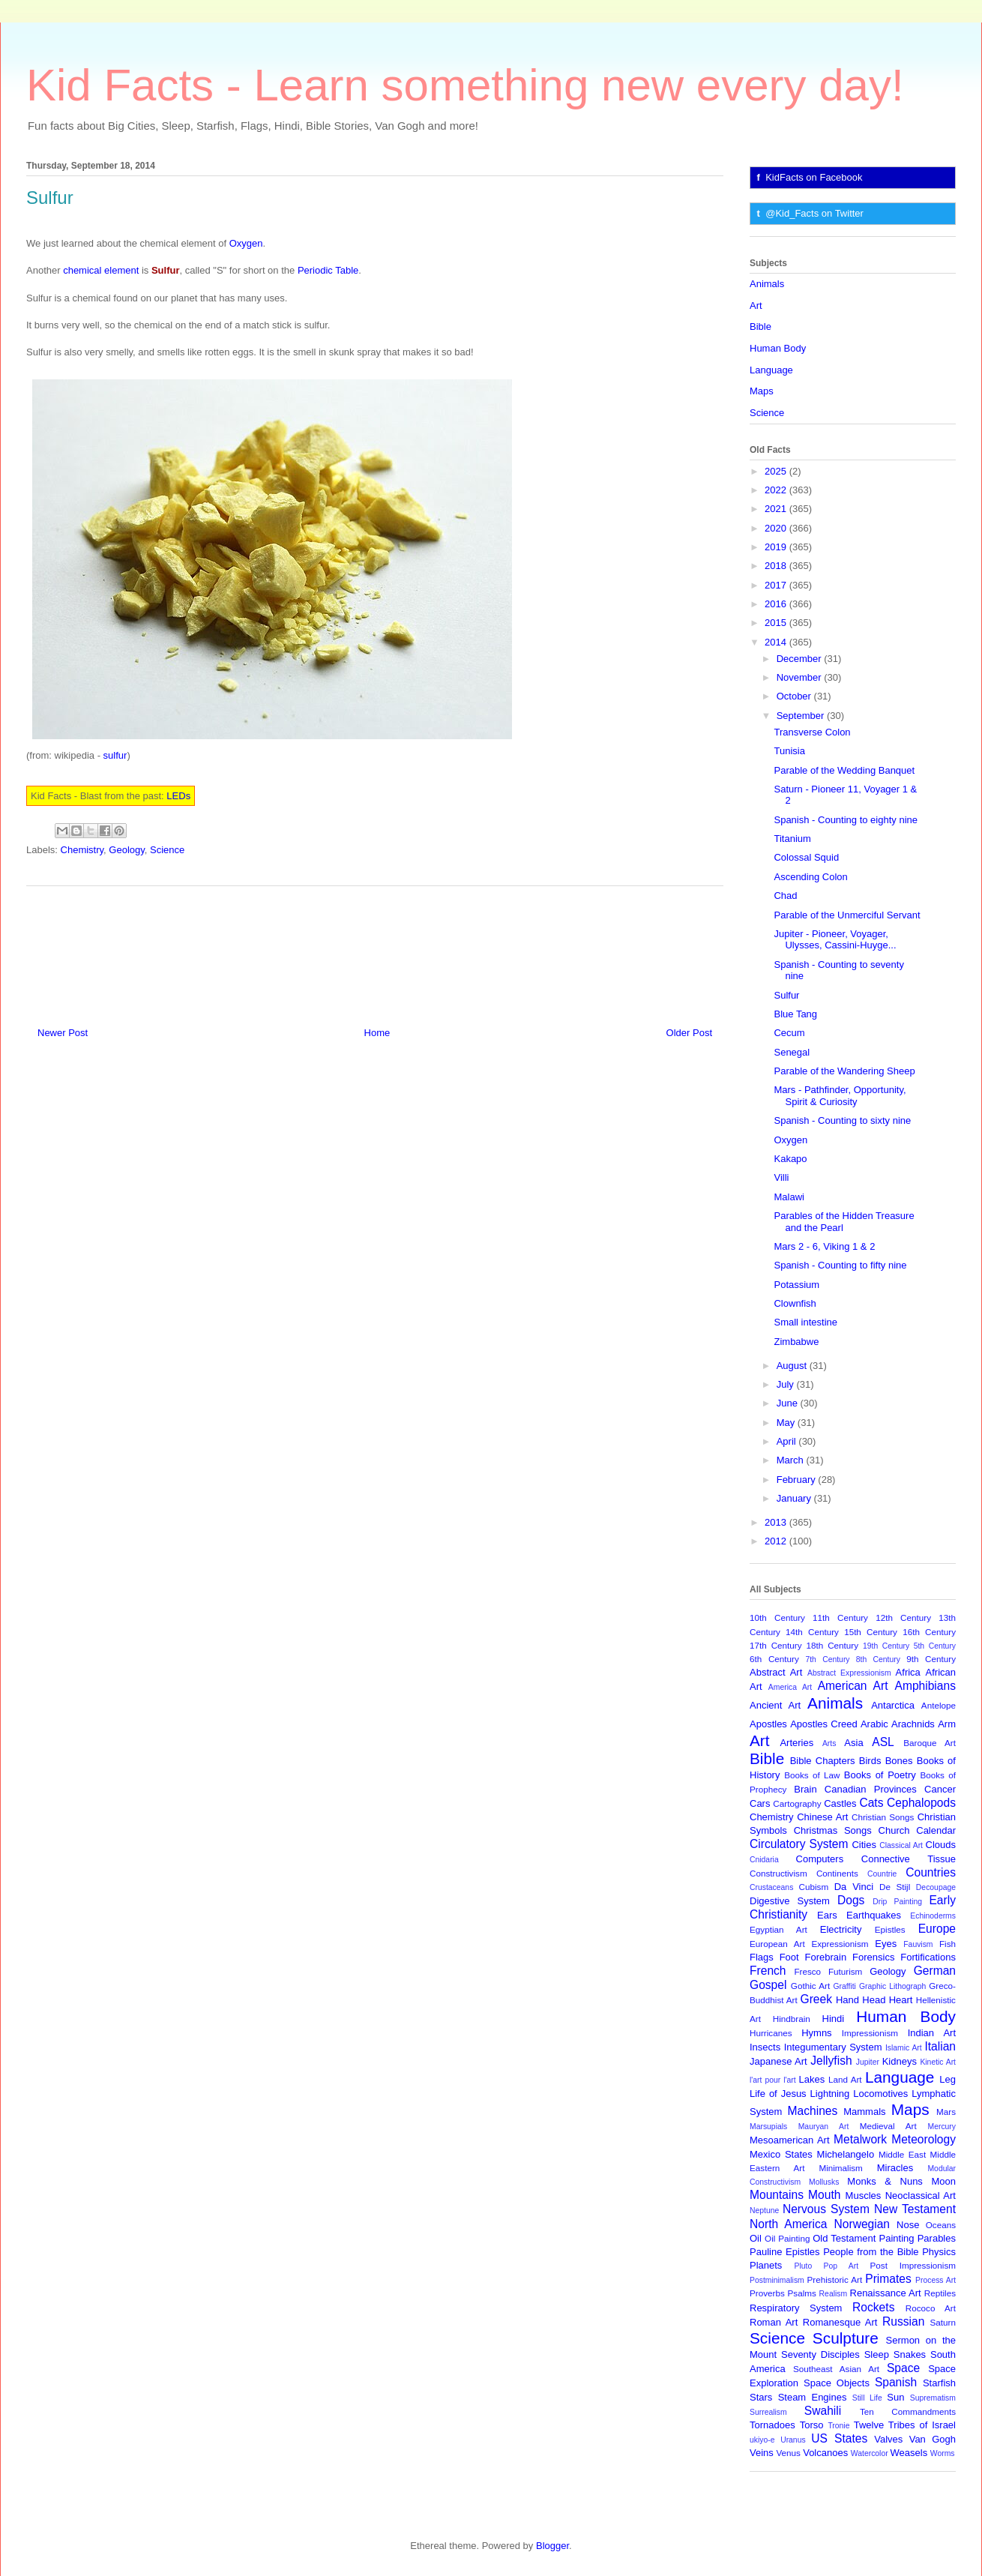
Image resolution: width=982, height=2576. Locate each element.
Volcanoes (825, 2452)
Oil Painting (787, 2238)
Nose (908, 2224)
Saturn (943, 2322)
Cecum (789, 1032)
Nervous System (826, 2209)
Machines (813, 2110)
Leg (947, 2079)
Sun (895, 2397)
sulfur (115, 755)
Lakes (812, 2079)
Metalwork (860, 2139)
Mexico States (781, 2154)
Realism (833, 2294)
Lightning (830, 2093)
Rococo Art (931, 2308)
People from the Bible (870, 2251)
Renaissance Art (885, 2293)
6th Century (774, 1659)
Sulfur (786, 995)
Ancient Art (775, 1705)
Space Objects (837, 2383)
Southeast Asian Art (836, 2369)
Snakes (910, 2354)
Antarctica (893, 1705)
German (935, 1970)
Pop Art (841, 2266)
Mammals (864, 2111)
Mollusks (824, 2182)
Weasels (909, 2452)
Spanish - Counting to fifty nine (840, 1265)
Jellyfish (831, 2060)
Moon (943, 2181)
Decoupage (936, 1887)
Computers (820, 1859)
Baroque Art (929, 1743)
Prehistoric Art (835, 2279)
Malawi (789, 1197)
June (789, 1403)
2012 (777, 1541)
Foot (789, 1957)
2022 (777, 490)
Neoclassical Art (920, 2195)
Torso (812, 2425)
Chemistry (82, 849)
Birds (870, 1760)
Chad (785, 895)
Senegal (792, 1052)
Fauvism (918, 1944)
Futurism (845, 1971)
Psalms (802, 2293)
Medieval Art (888, 2126)
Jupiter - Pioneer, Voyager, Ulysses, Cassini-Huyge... (835, 939)
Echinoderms (933, 1916)
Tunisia (789, 750)
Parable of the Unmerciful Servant (847, 915)
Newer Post (62, 1032)
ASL (883, 1742)
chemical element (101, 270)
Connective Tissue (908, 1859)
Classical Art (901, 1845)
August (793, 1365)
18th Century (832, 1645)
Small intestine (805, 1322)
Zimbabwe (796, 1341)
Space (903, 2368)
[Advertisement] (374, 950)
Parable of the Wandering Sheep (844, 1071)
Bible (760, 326)
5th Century (935, 1646)
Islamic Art (903, 2048)
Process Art (935, 2280)
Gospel (768, 1984)
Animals (767, 283)
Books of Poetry (880, 1775)
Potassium (796, 1284)
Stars (761, 2397)
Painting (897, 2238)
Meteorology (923, 2139)
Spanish (896, 2382)
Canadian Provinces (871, 1789)
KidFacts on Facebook (813, 177)
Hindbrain (791, 2018)
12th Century (903, 1617)
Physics (939, 2251)
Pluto (803, 2266)
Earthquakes (873, 1915)
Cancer (940, 1789)
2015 (777, 622)
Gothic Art (810, 1985)
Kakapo (790, 1158)
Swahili (822, 2410)
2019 (777, 547)
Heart (901, 1999)
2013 (777, 1522)
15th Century (870, 1632)
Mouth (824, 2194)
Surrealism (768, 2412)
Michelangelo (846, 2154)
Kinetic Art (938, 2062)
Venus (788, 2453)
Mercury (942, 2126)
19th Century (886, 1646)
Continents (837, 1873)
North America (788, 2224)
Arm (947, 1724)
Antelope (938, 1705)
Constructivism (778, 1873)
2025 (777, 471)
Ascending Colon (810, 876)
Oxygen (246, 243)
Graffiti (845, 1986)
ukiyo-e (762, 2440)
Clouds (941, 1844)
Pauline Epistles (785, 2251)
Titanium (792, 838)
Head (873, 1999)
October (795, 696)
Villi (781, 1177)
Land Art (845, 2079)
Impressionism (870, 2033)
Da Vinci (853, 1886)
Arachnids (913, 1724)
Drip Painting (897, 1902)
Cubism (814, 1887)
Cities (864, 1844)
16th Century (929, 1632)
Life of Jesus (778, 2093)
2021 (777, 508)
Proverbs (767, 2293)
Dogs (850, 1900)
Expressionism (839, 1943)
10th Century (777, 1617)
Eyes (886, 1943)
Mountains (777, 2194)
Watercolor (869, 2453)
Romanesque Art (840, 2322)
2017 (777, 585)
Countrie (882, 1874)
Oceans (941, 2225)
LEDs (178, 795)
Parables (937, 2238)
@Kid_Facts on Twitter (814, 213)
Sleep (876, 2354)
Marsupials (768, 2126)
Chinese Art (822, 1817)
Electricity (841, 1929)
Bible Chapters (822, 1760)
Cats (871, 1802)
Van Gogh (932, 2439)
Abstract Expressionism (849, 1673)
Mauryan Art (823, 2126)
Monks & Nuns (885, 2181)
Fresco (807, 1971)
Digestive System (790, 1901)
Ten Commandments (908, 2411)
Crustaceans (771, 1887)
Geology (126, 849)
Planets (766, 2265)
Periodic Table (328, 270)
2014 (777, 642)
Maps (762, 391)
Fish (947, 1943)
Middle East (902, 2154)
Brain (805, 1789)
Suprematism (933, 2398)
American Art (853, 1685)
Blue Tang (795, 1014)
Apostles (768, 1724)
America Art (790, 1687)
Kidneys (899, 2061)
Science (167, 849)
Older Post (689, 1032)
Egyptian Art (778, 1929)
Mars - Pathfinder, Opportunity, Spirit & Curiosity (840, 1095)
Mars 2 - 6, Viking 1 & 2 (824, 1246)
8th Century (878, 1659)
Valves (888, 2439)
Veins (762, 2452)
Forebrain (826, 1957)
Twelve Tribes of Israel (905, 2425)
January (795, 1498)
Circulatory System (799, 1844)
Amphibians (925, 1685)
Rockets (873, 2307)
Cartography (797, 1803)
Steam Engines (812, 2397)
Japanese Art (778, 2061)
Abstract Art (776, 1672)
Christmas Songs (833, 1830)
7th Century (827, 1659)
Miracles (895, 2167)
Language (771, 370)
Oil (756, 2238)
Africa (908, 1672)
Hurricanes (771, 2033)
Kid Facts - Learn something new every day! (465, 85)
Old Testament (844, 2238)
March (792, 1460)
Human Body (778, 348)
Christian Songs (883, 1817)
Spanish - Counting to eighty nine (846, 819)
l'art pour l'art (773, 2080)
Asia (853, 1742)
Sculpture (846, 2338)
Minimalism (840, 2168)
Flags (762, 1957)
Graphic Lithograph (892, 1986)
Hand (847, 1999)
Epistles (890, 1929)
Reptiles (940, 2293)
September (802, 715)
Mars (946, 2111)
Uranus (793, 2440)
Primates (888, 2278)
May (787, 1422)
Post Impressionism (913, 2265)
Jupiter (867, 2062)
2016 (777, 604)
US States (839, 2438)
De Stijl (894, 1887)
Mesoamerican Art (790, 2140)
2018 (777, 565)
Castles (840, 1803)
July (787, 1384)
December (801, 658)
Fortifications (928, 1957)
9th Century (931, 1659)
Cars (760, 1803)
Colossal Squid (806, 857)
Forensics (873, 1957)
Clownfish (795, 1303)
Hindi (833, 2018)
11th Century (840, 1617)
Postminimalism (777, 2280)
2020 (777, 528)
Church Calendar (917, 1830)
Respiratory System (796, 2308)
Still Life (867, 2398)
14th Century (812, 1632)
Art (756, 305)
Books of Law (812, 1775)
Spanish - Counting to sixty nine (842, 1120)
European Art (777, 1943)
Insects (765, 2047)
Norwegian (862, 2224)
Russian (903, 2321)
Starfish (939, 2383)
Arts (829, 1743)
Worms (942, 2453)
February (798, 1479)
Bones (899, 1760)
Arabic (874, 1724)
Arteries (796, 1742)
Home (377, 1032)
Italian (940, 2046)
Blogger (552, 2545)
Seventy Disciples (820, 2354)
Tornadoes (772, 2425)
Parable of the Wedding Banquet (844, 770)
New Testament (915, 2209)
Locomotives (880, 2093)
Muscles (864, 2195)
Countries (931, 1872)
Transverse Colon (812, 732)
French (768, 1970)
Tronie (838, 2426)
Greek (816, 1999)
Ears (827, 1915)
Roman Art (774, 2322)
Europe (937, 1928)
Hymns (816, 2032)
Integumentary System (833, 2047)
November (801, 677)
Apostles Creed (824, 1724)
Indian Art (932, 2032)
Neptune (764, 2210)
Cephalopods (921, 1802)
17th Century (776, 1645)
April (788, 1441)
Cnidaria (764, 1860)
